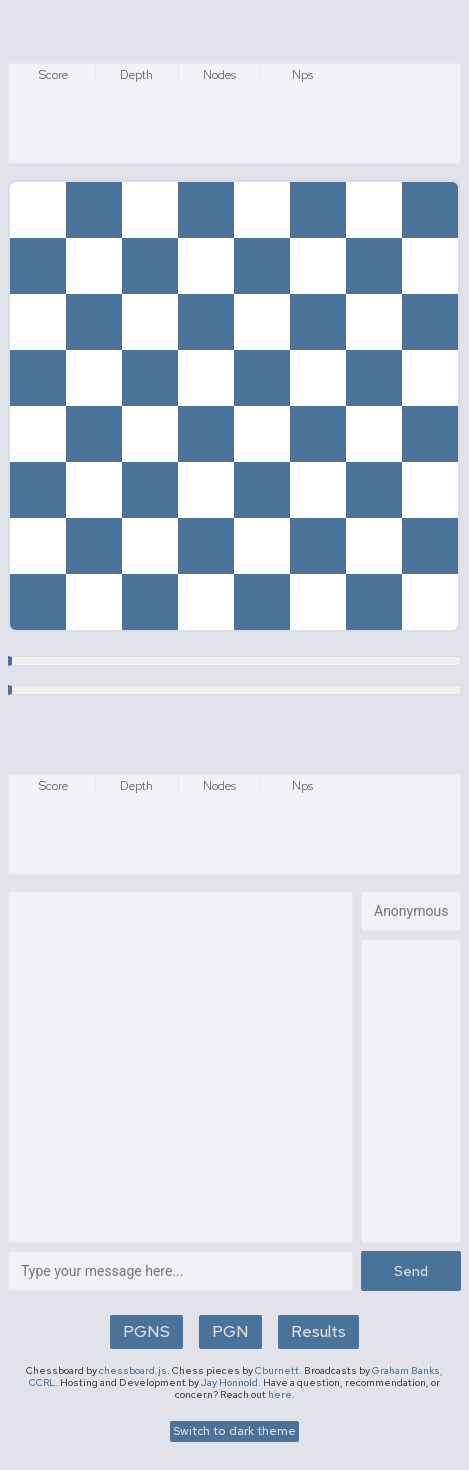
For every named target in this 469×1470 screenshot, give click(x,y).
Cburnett (277, 1370)
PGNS (146, 1331)
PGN (230, 1331)
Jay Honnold (229, 1382)
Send (411, 1271)
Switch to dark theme (234, 1431)
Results (318, 1331)
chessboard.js (133, 1370)
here (280, 1394)
